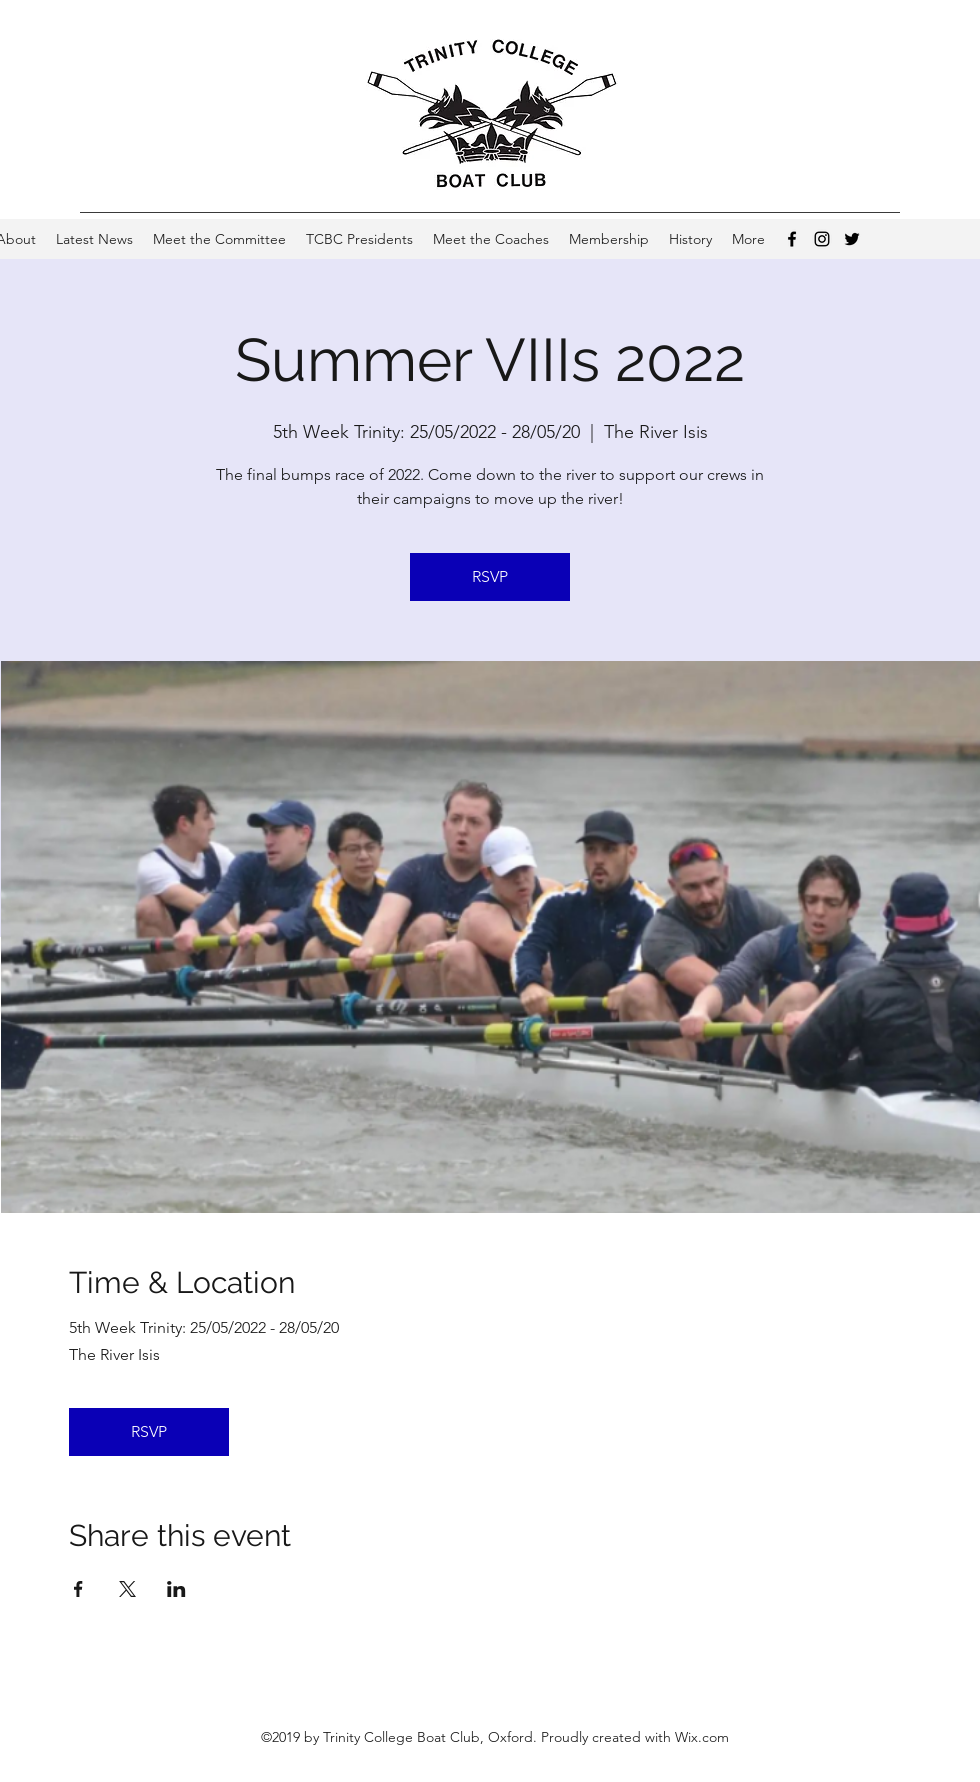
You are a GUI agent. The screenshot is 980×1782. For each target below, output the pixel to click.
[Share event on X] (127, 1589)
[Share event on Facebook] (78, 1589)
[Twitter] (852, 239)
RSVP (490, 576)
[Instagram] (822, 239)
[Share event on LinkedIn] (176, 1589)
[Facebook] (792, 239)
